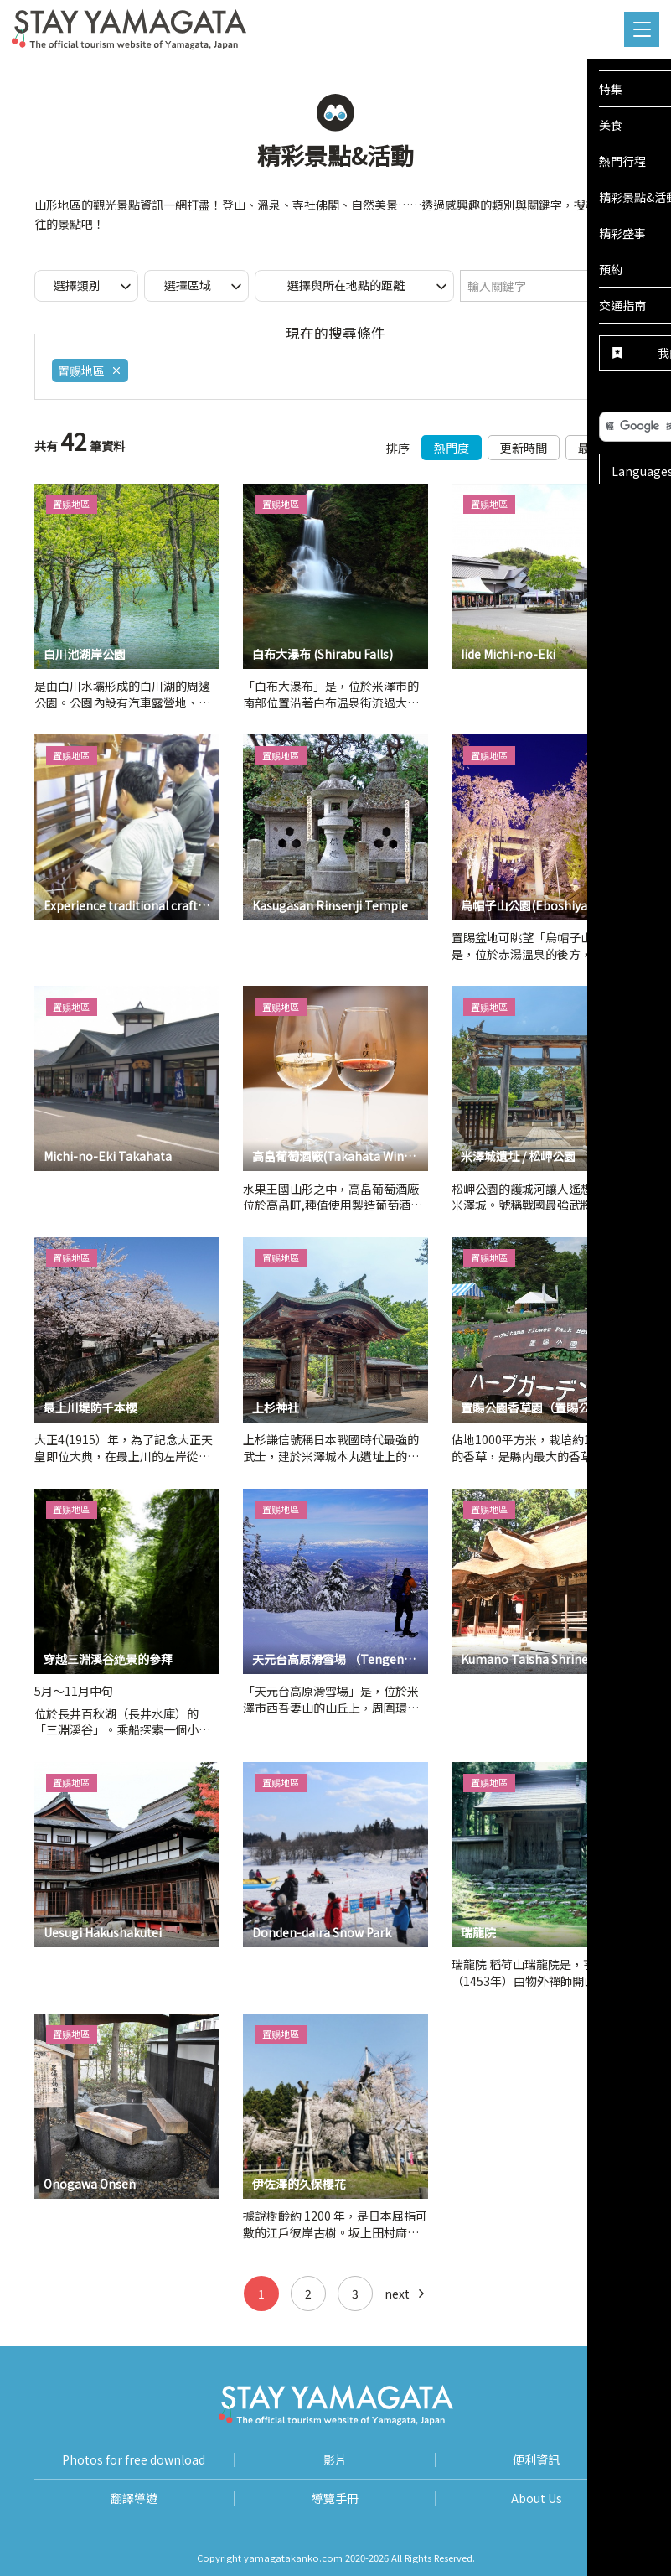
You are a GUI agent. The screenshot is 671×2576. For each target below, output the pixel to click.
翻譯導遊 (134, 2498)
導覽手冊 (335, 2498)
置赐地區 (90, 370)
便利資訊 (536, 2460)
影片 (335, 2460)
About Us (536, 2498)
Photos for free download (133, 2460)
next (406, 2293)
